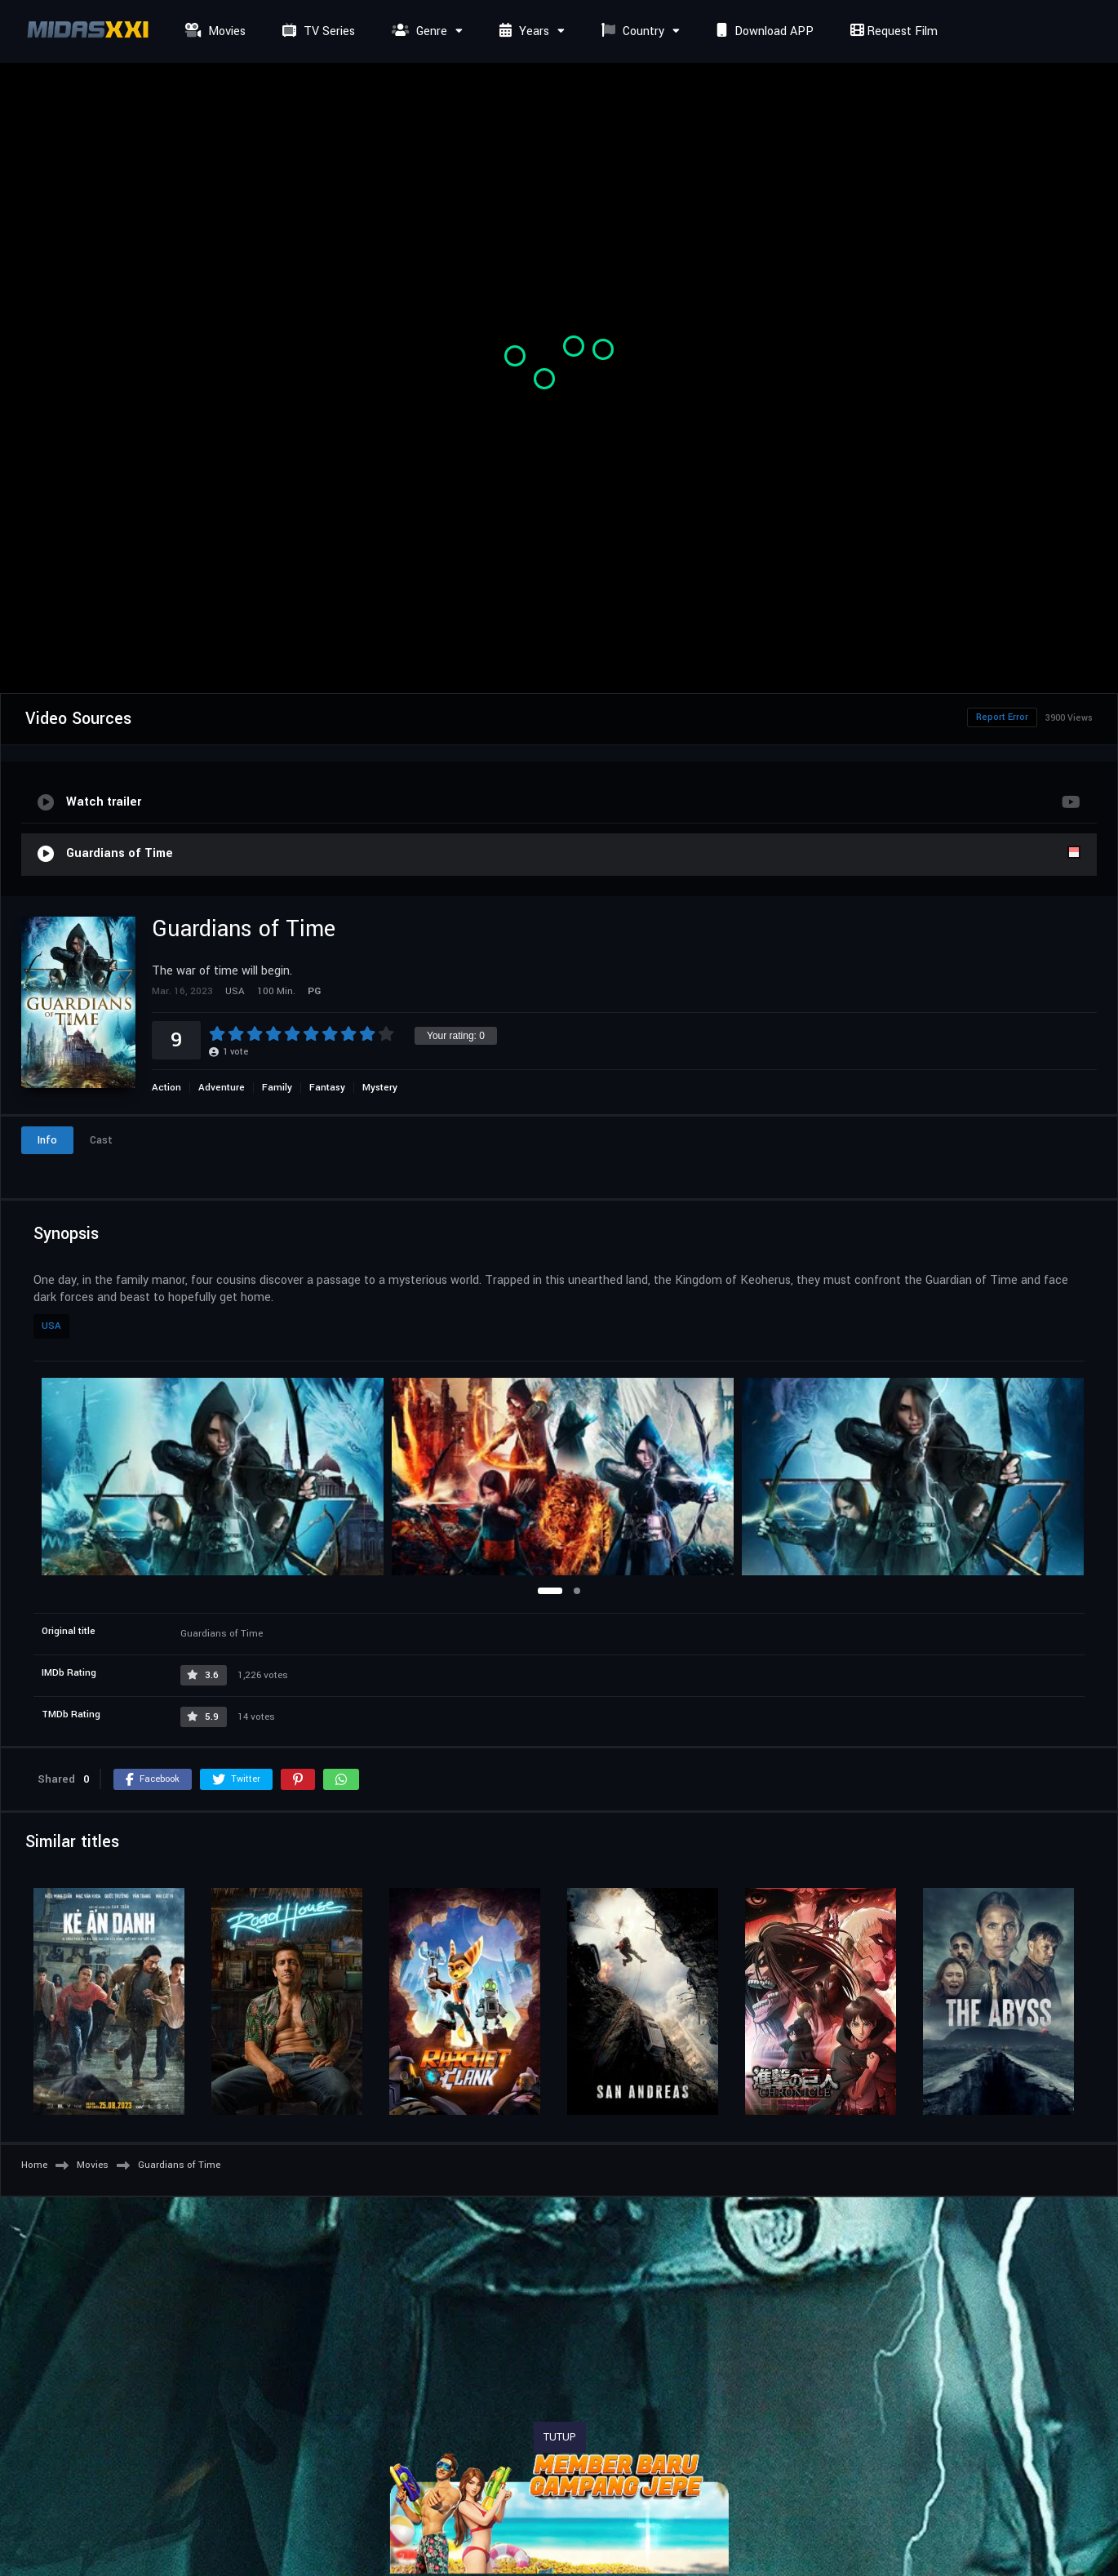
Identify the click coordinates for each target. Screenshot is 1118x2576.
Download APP (763, 31)
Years (522, 31)
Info (47, 1140)
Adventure (221, 1087)
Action (166, 1087)
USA (51, 1326)
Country (630, 31)
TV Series (316, 31)
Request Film (892, 31)
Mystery (379, 1087)
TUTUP (559, 2437)
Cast (101, 1140)
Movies (213, 31)
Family (277, 1087)
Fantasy (327, 1087)
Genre (417, 31)
